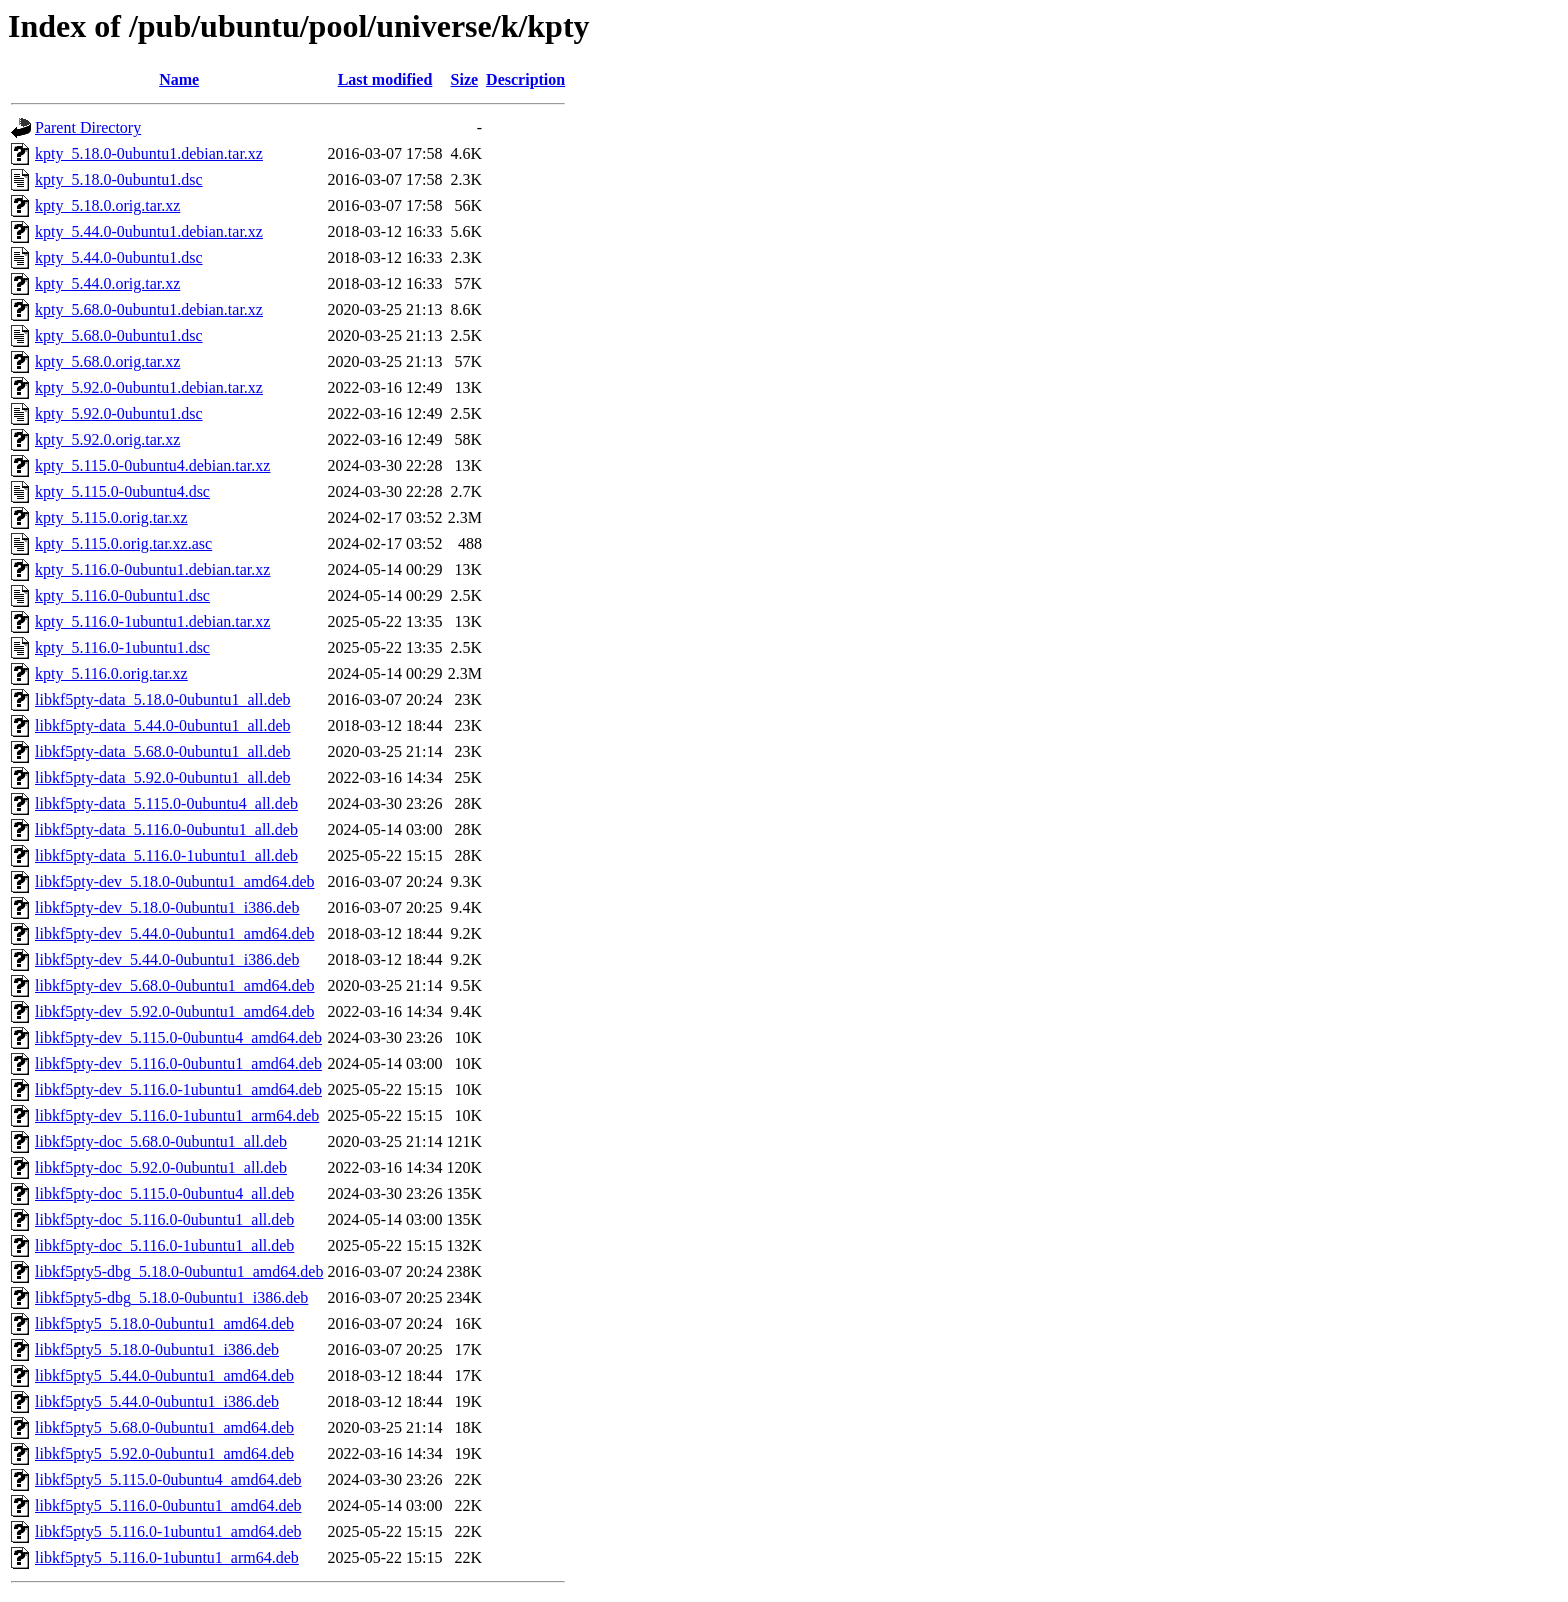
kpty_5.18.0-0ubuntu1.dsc (119, 179)
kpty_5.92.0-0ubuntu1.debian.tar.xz (149, 387)
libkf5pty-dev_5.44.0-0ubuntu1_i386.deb (167, 959)
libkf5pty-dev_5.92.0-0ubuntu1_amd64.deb (175, 1011)
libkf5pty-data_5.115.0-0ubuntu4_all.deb (166, 803)
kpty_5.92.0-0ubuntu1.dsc (119, 413)
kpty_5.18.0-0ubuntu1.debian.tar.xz (149, 153)
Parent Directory (88, 127)
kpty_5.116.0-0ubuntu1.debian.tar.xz (152, 569)
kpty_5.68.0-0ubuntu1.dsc (119, 335)
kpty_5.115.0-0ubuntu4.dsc (122, 491)
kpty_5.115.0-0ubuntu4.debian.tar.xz (152, 465)
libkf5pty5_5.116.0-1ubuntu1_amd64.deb (168, 1531)
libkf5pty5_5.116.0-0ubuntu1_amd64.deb (168, 1505)
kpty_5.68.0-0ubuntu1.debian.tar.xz (149, 309)
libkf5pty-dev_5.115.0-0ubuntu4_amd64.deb (178, 1037)
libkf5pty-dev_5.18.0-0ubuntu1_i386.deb (167, 907)
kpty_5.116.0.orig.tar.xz (111, 673)
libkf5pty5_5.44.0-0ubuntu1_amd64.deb (164, 1375)
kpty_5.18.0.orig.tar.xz (107, 205)
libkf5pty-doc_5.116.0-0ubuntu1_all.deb (164, 1219)
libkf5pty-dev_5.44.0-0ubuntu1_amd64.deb (175, 933)
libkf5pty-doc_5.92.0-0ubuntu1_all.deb (161, 1167)
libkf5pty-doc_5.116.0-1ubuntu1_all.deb (164, 1245)
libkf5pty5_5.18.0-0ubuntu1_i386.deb (157, 1349)
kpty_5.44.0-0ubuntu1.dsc (119, 257)
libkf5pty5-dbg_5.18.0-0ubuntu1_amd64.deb (179, 1271)
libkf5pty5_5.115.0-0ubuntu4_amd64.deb (168, 1479)
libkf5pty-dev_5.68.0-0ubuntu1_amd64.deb (175, 985)
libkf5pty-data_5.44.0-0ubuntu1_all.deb (163, 725)
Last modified (385, 79)
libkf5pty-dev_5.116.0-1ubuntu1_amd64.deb (178, 1089)
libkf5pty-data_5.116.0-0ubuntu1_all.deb (166, 829)
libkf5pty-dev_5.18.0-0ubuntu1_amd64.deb (175, 881)
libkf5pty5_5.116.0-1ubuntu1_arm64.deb (167, 1557)
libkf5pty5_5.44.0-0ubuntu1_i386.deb (157, 1401)
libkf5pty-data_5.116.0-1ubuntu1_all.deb (166, 855)
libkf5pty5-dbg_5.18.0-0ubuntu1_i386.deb (171, 1297)
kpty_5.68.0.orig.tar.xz (107, 361)
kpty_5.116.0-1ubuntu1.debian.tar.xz (152, 621)
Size (465, 79)
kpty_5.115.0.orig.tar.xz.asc (123, 543)
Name (179, 79)
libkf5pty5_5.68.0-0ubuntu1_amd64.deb (164, 1427)
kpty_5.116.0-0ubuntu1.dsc (122, 595)
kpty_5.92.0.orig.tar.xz (107, 439)
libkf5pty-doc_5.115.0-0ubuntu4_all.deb (164, 1193)
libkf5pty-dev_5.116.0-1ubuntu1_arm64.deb (177, 1115)
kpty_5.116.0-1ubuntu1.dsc (122, 647)
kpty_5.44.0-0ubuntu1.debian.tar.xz (149, 231)
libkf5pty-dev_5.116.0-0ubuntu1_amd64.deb (178, 1063)
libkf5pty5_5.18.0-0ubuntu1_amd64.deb (164, 1323)
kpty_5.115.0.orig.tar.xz (111, 517)
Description (525, 79)
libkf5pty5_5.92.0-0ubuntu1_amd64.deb (164, 1453)
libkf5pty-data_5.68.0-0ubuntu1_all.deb (163, 751)
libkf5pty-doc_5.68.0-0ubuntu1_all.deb (161, 1141)
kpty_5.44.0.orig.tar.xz (107, 283)
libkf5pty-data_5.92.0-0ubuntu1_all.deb (163, 777)
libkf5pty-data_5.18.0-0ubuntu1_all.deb (163, 699)
